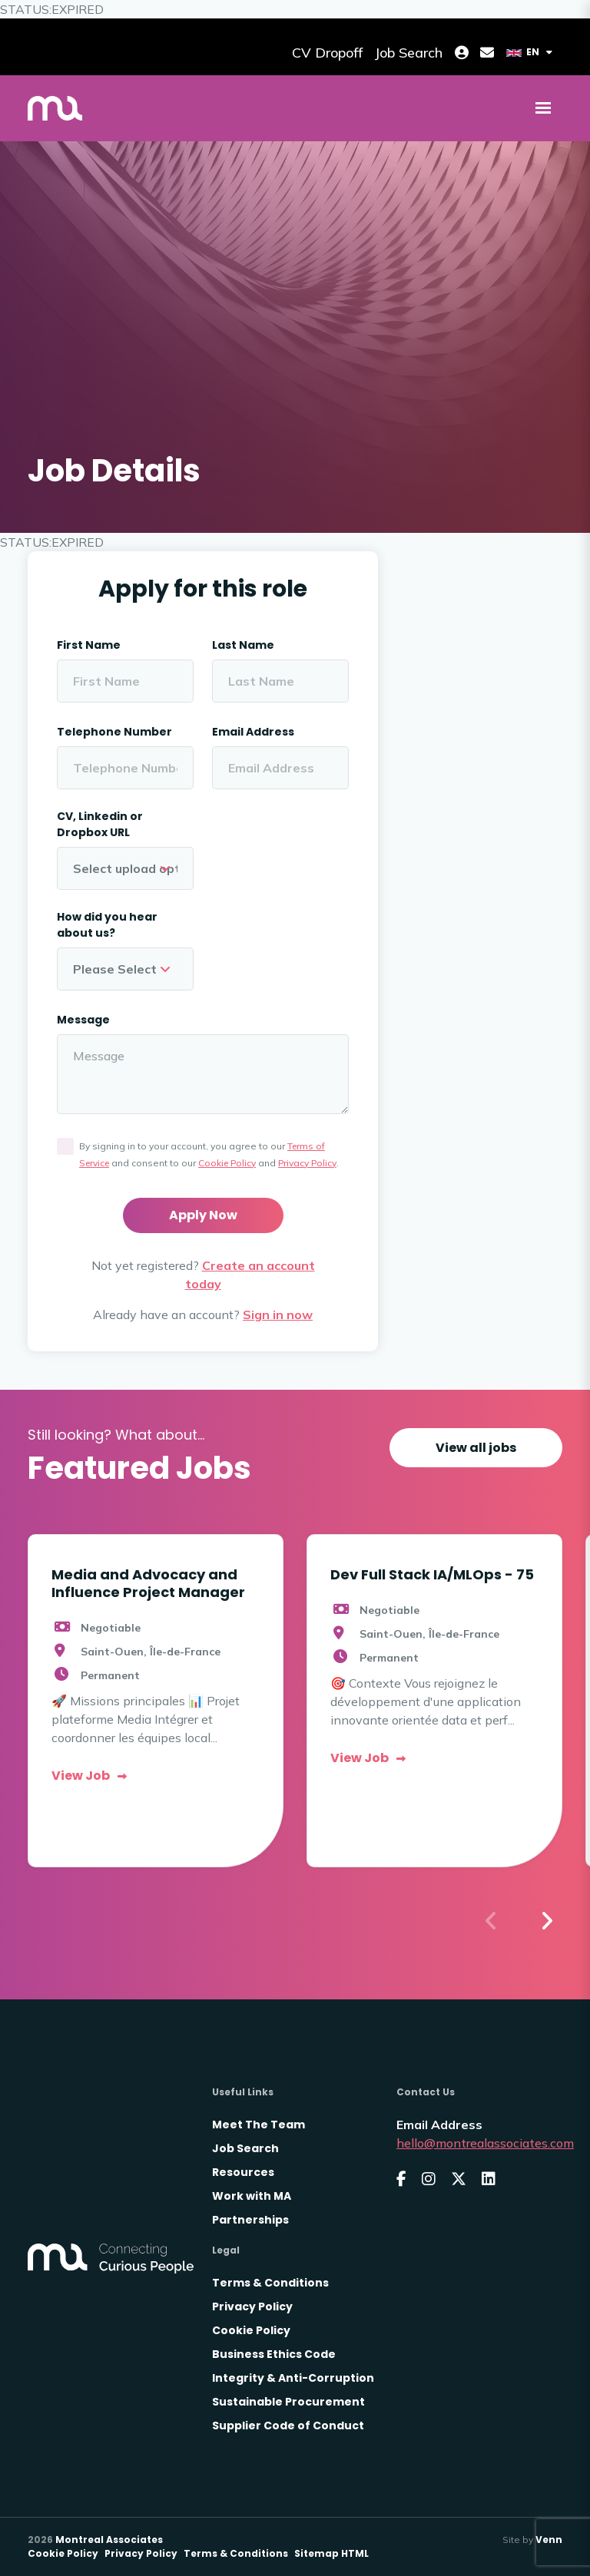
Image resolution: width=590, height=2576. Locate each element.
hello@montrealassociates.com (485, 2143)
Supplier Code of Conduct (288, 2425)
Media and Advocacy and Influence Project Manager (148, 1583)
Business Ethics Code (274, 2354)
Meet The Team (258, 2124)
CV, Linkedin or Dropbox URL (100, 824)
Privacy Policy (307, 1163)
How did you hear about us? (107, 925)
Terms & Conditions (270, 2282)
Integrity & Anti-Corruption (293, 2378)
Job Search (245, 2148)
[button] (546, 1921)
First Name (89, 645)
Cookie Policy (227, 1163)
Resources (243, 2172)
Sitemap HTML (331, 2553)
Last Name (243, 645)
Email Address (253, 731)
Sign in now (278, 1314)
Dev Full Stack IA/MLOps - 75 (432, 1574)
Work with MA (251, 2196)
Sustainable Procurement (288, 2401)
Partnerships (250, 2219)
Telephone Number (114, 731)
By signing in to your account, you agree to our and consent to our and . (209, 1154)
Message (83, 1019)
